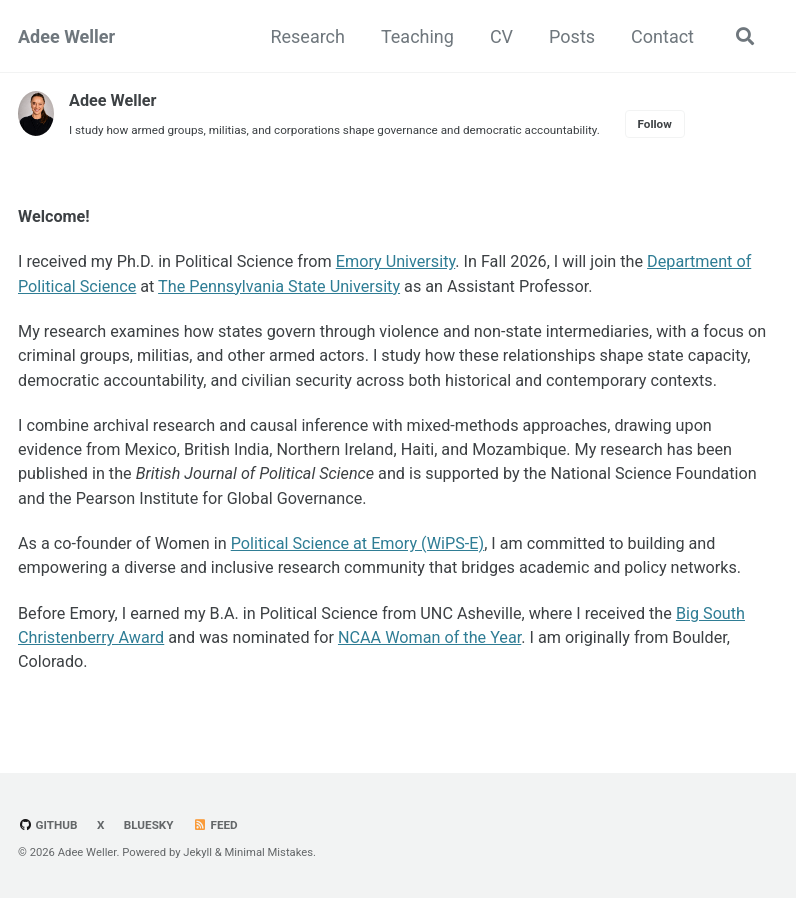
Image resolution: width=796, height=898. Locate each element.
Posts (572, 36)
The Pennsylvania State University (279, 286)
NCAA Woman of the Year (429, 637)
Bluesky (149, 825)
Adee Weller (66, 36)
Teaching (417, 36)
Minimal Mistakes (269, 852)
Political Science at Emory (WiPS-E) (357, 543)
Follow (655, 124)
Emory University (396, 261)
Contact (662, 36)
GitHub (47, 825)
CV (501, 36)
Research (307, 36)
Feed (215, 825)
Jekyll (197, 852)
